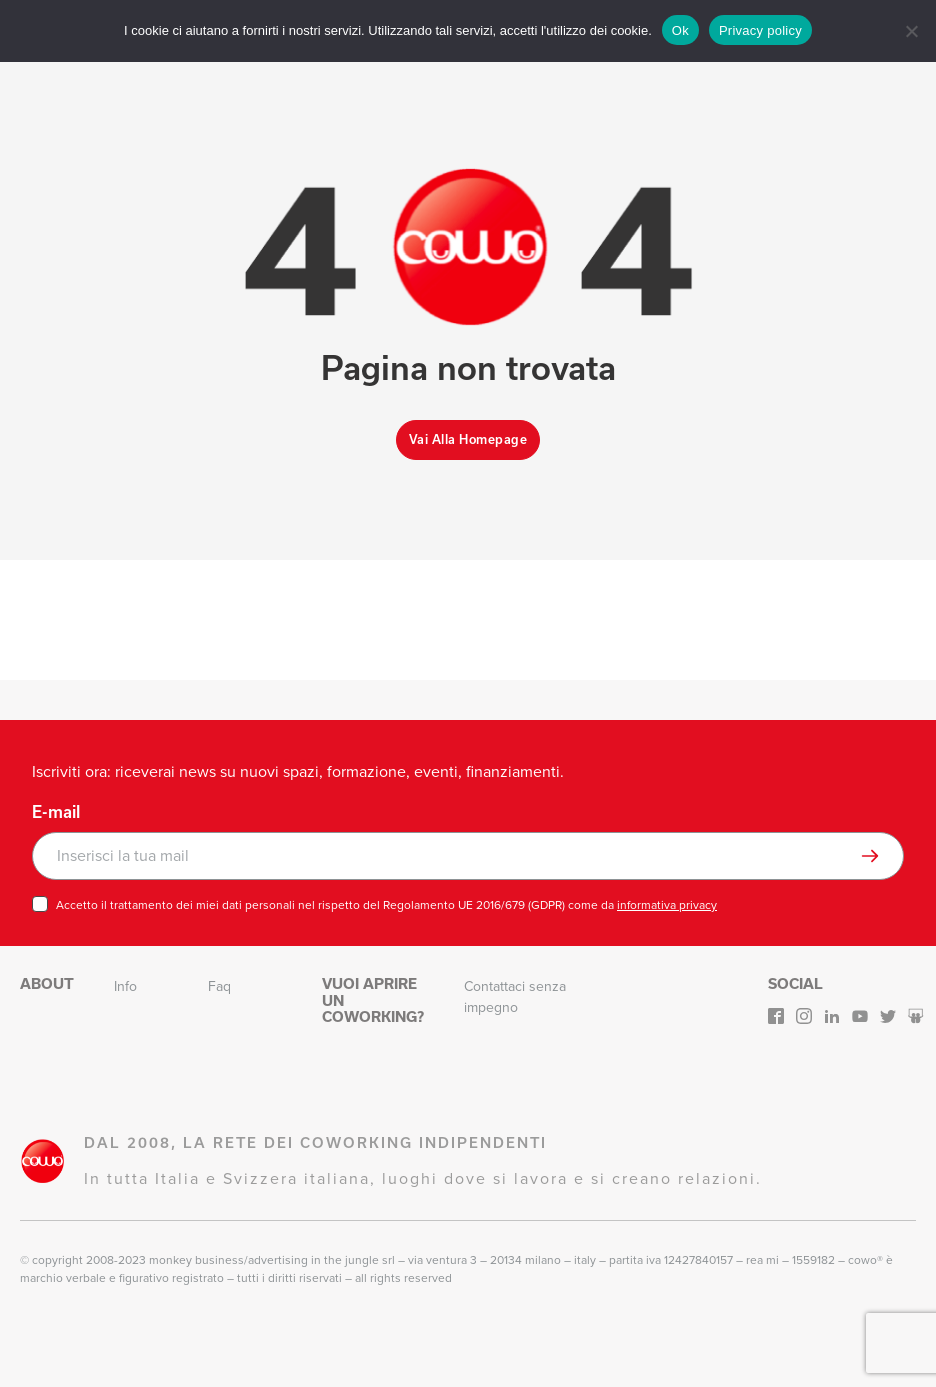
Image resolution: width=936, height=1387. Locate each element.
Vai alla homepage (468, 439)
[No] (911, 31)
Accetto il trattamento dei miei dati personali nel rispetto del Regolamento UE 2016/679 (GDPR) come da (386, 905)
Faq (219, 986)
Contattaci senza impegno (515, 997)
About (47, 983)
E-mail (56, 812)
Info (125, 986)
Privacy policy (760, 30)
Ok (680, 30)
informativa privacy (667, 905)
